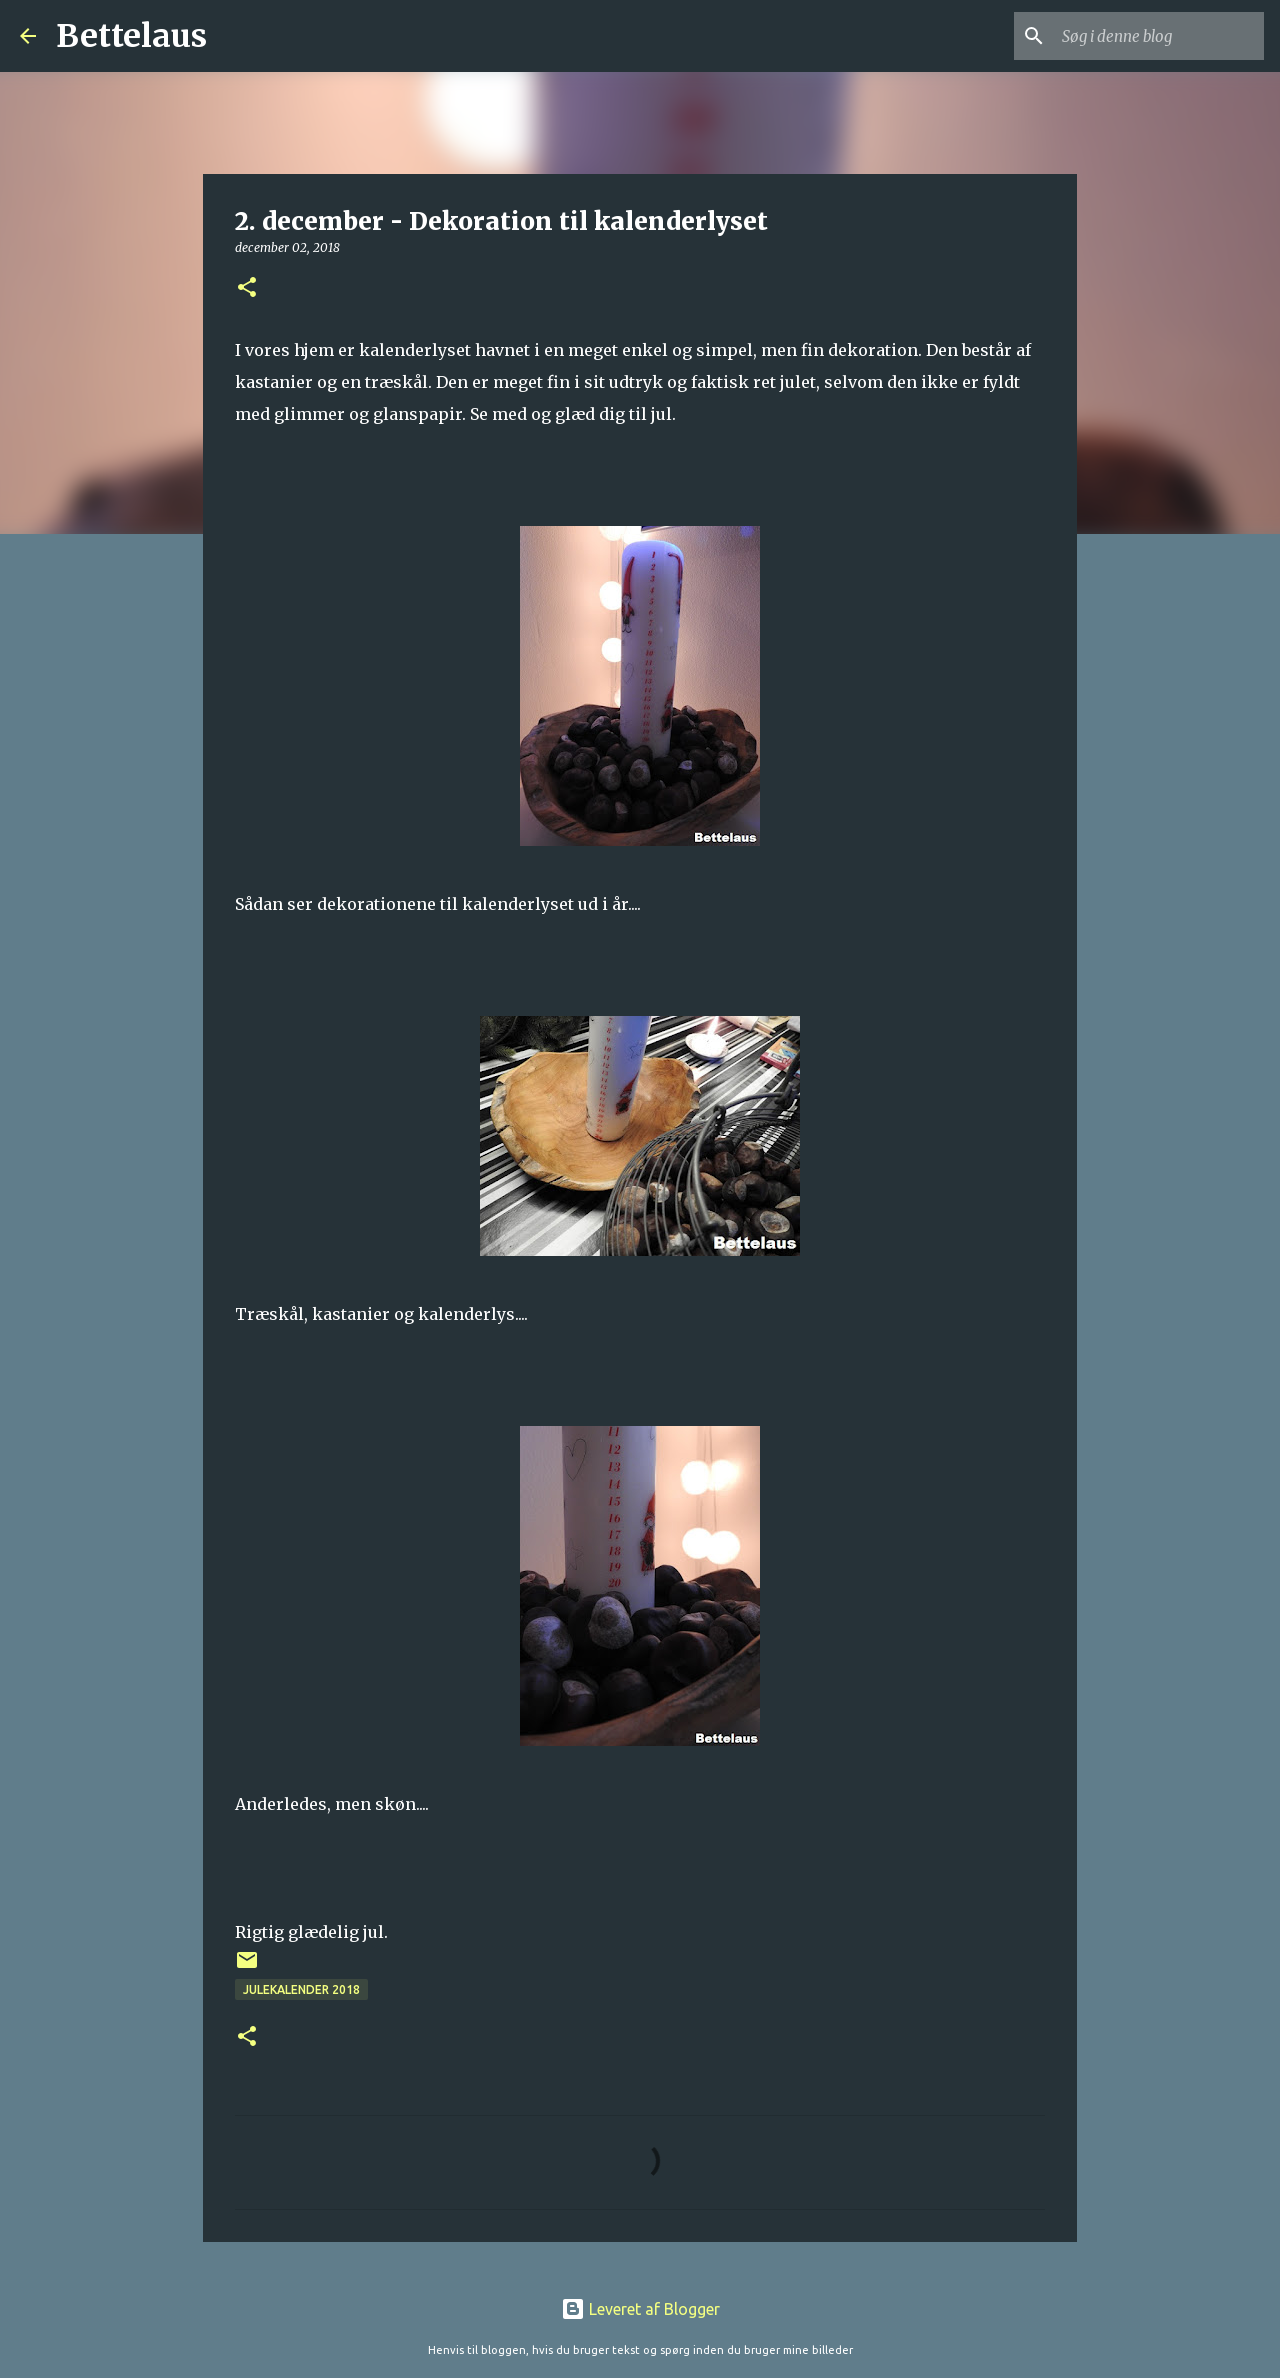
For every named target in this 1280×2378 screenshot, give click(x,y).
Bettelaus (131, 36)
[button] (247, 288)
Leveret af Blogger (640, 2309)
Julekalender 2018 (301, 1989)
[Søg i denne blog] (1159, 36)
